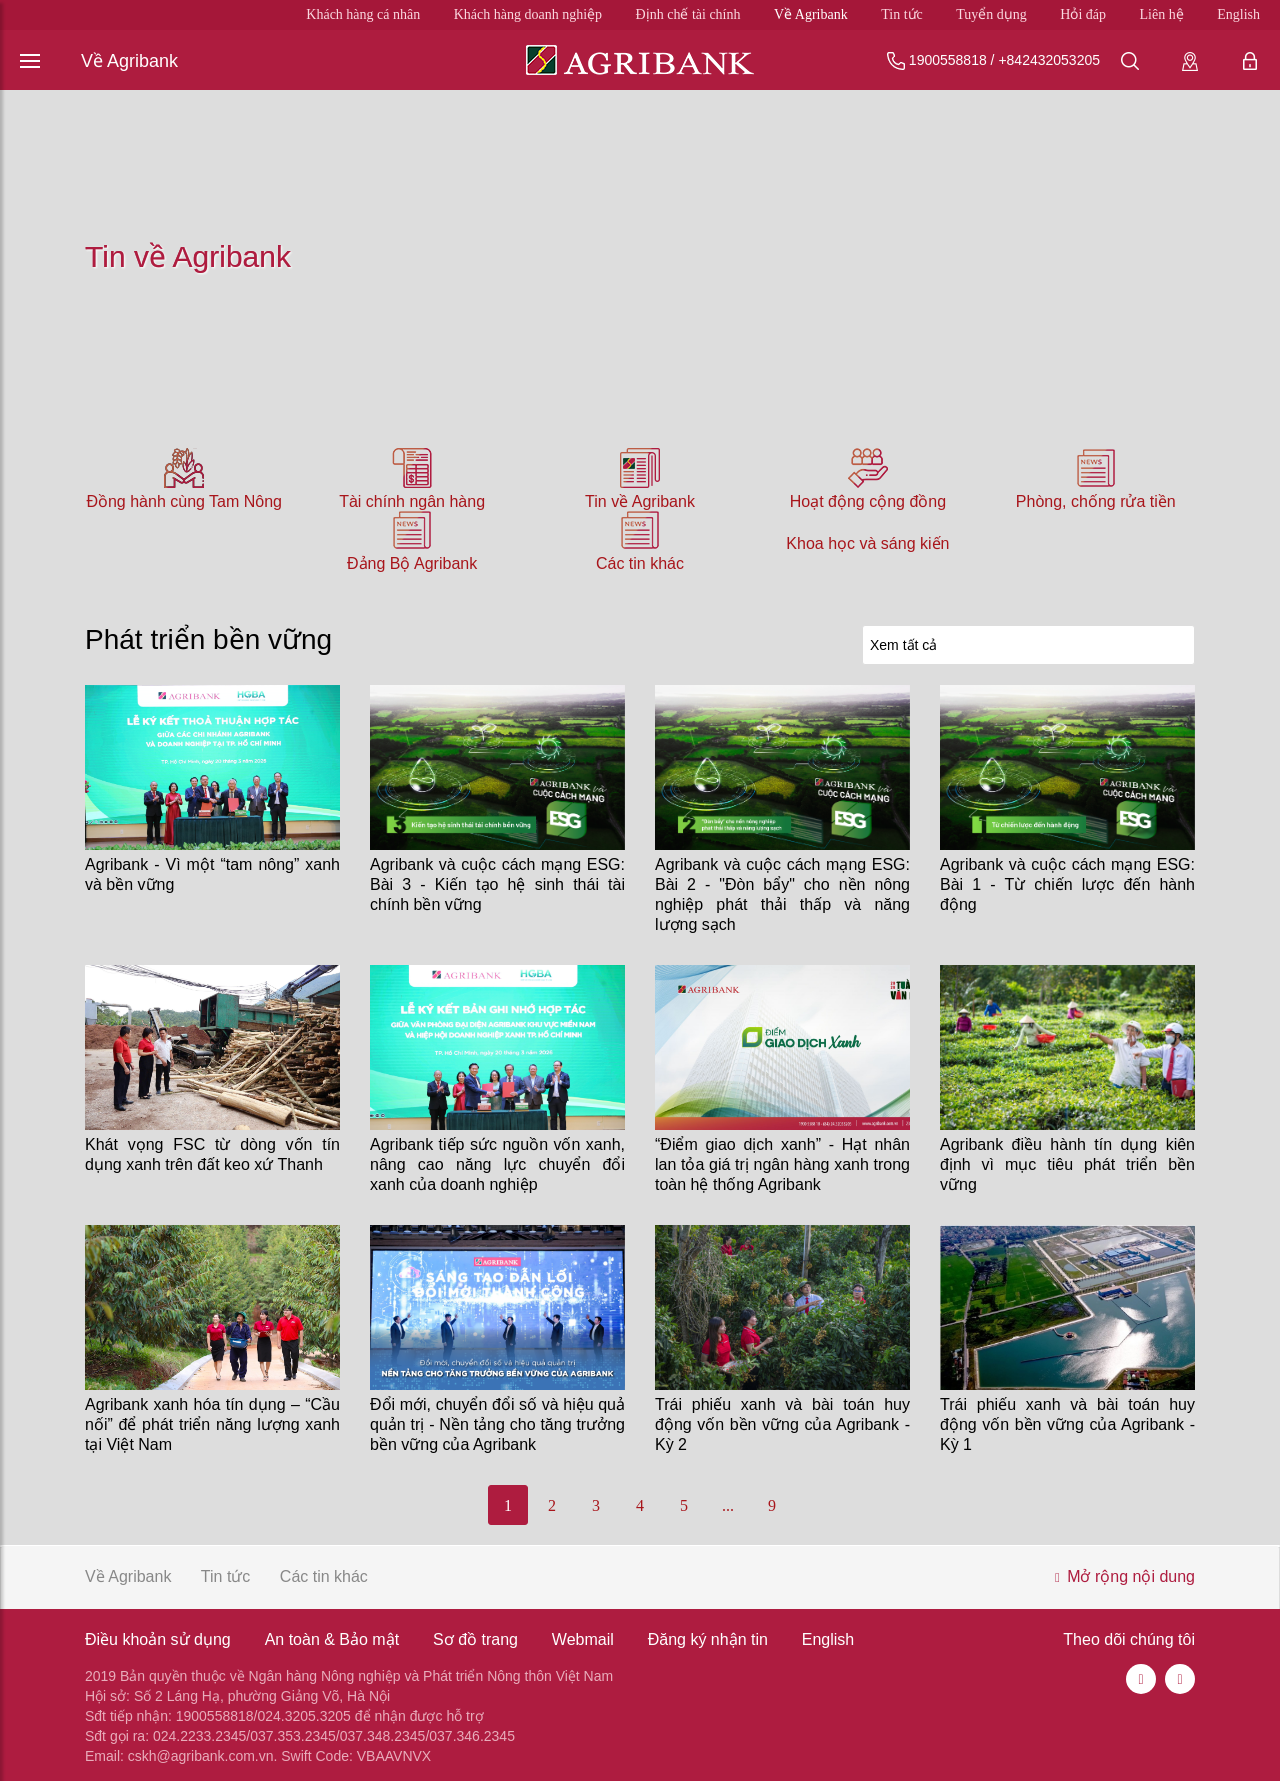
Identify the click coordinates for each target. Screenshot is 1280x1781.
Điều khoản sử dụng (158, 1639)
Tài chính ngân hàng (412, 501)
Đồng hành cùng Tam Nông (184, 501)
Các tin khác (640, 563)
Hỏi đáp (1083, 14)
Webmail (583, 1639)
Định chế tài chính (688, 14)
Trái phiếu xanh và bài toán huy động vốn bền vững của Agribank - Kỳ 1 (1067, 1424)
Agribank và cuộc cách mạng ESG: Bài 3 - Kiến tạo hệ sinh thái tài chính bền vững (497, 884)
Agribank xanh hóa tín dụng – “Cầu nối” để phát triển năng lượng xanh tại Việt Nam (212, 1424)
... (728, 1505)
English (1238, 14)
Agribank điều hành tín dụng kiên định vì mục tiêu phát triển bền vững (1067, 1164)
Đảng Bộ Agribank (412, 563)
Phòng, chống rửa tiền (1096, 501)
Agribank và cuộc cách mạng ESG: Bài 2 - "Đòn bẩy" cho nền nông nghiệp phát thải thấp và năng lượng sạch (782, 894)
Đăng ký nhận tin (708, 1639)
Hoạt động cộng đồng (868, 501)
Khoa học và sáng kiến (867, 543)
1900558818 (948, 60)
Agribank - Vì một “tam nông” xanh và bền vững (212, 874)
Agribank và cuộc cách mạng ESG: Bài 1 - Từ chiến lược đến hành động (1067, 884)
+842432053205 (1049, 60)
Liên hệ (1162, 14)
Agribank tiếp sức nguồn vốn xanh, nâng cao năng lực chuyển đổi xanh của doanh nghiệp (497, 1164)
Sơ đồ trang (475, 1639)
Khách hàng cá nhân (363, 14)
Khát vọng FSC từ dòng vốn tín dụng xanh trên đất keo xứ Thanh (212, 1154)
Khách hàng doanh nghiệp (528, 14)
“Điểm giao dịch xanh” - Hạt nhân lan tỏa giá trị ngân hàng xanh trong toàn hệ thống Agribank (782, 1164)
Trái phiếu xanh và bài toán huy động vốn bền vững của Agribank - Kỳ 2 (782, 1424)
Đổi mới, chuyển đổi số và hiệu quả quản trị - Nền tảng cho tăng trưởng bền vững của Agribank (497, 1424)
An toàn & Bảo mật (332, 1639)
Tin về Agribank (640, 501)
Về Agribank (811, 14)
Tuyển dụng (991, 14)
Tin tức (902, 14)
